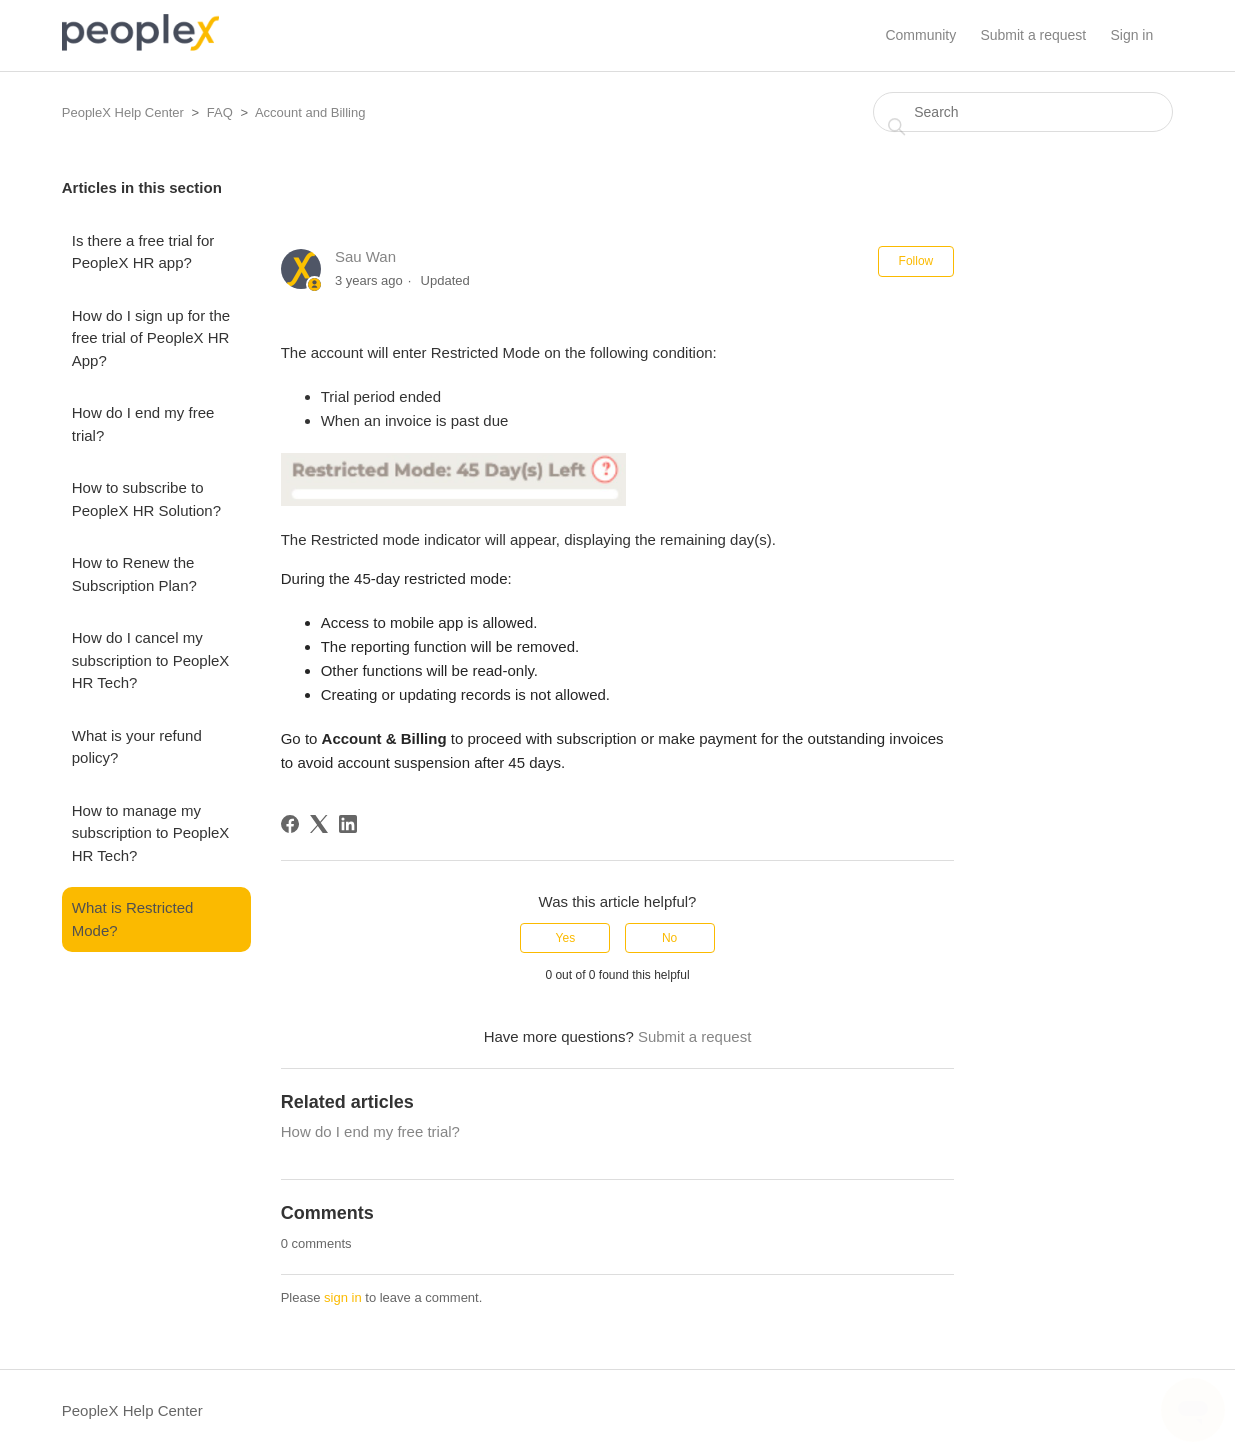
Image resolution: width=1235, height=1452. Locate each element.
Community (920, 35)
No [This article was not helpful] (669, 938)
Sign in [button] (1131, 35)
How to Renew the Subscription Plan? (134, 574)
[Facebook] (290, 824)
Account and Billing (310, 112)
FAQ (220, 112)
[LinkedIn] (348, 824)
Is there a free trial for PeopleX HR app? (143, 252)
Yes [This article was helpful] (566, 938)
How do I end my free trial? (143, 424)
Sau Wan (365, 256)
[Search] (1023, 112)
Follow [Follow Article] (916, 261)
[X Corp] (319, 824)
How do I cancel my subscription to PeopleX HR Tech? (151, 660)
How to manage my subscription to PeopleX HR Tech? (151, 833)
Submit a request (1033, 35)
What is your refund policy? (137, 747)
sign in (343, 1297)
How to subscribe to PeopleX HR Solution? (146, 499)
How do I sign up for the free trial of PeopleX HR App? (151, 338)
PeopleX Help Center (123, 112)
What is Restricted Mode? (133, 919)
